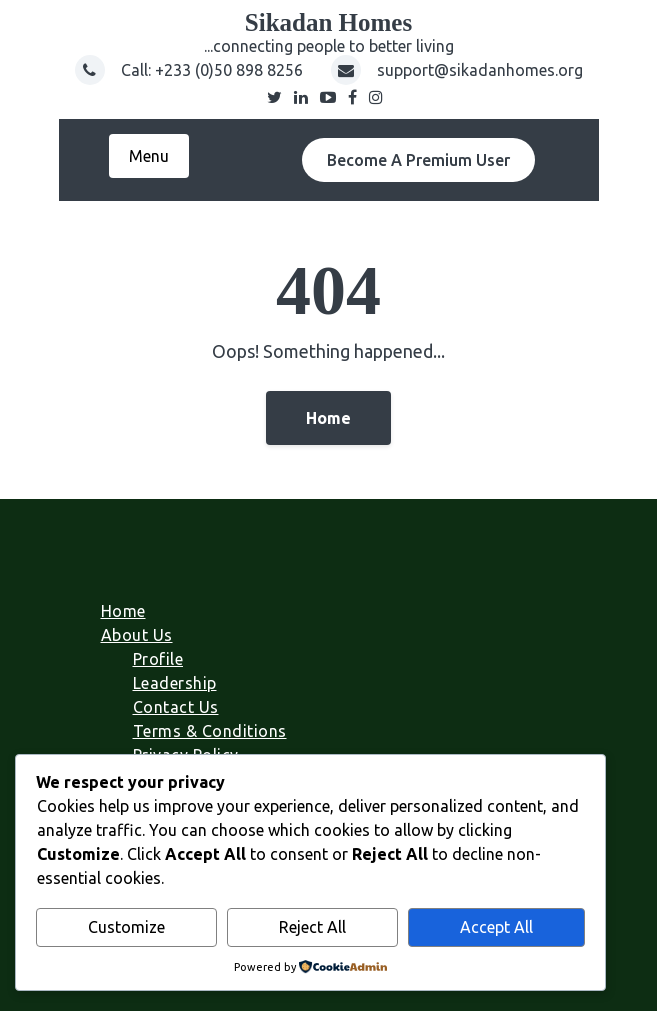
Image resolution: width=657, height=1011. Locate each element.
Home (328, 418)
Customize (126, 927)
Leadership (175, 683)
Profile (158, 659)
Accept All (496, 927)
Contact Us (176, 707)
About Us (137, 635)
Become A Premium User (418, 160)
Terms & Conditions (210, 731)
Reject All (312, 927)
